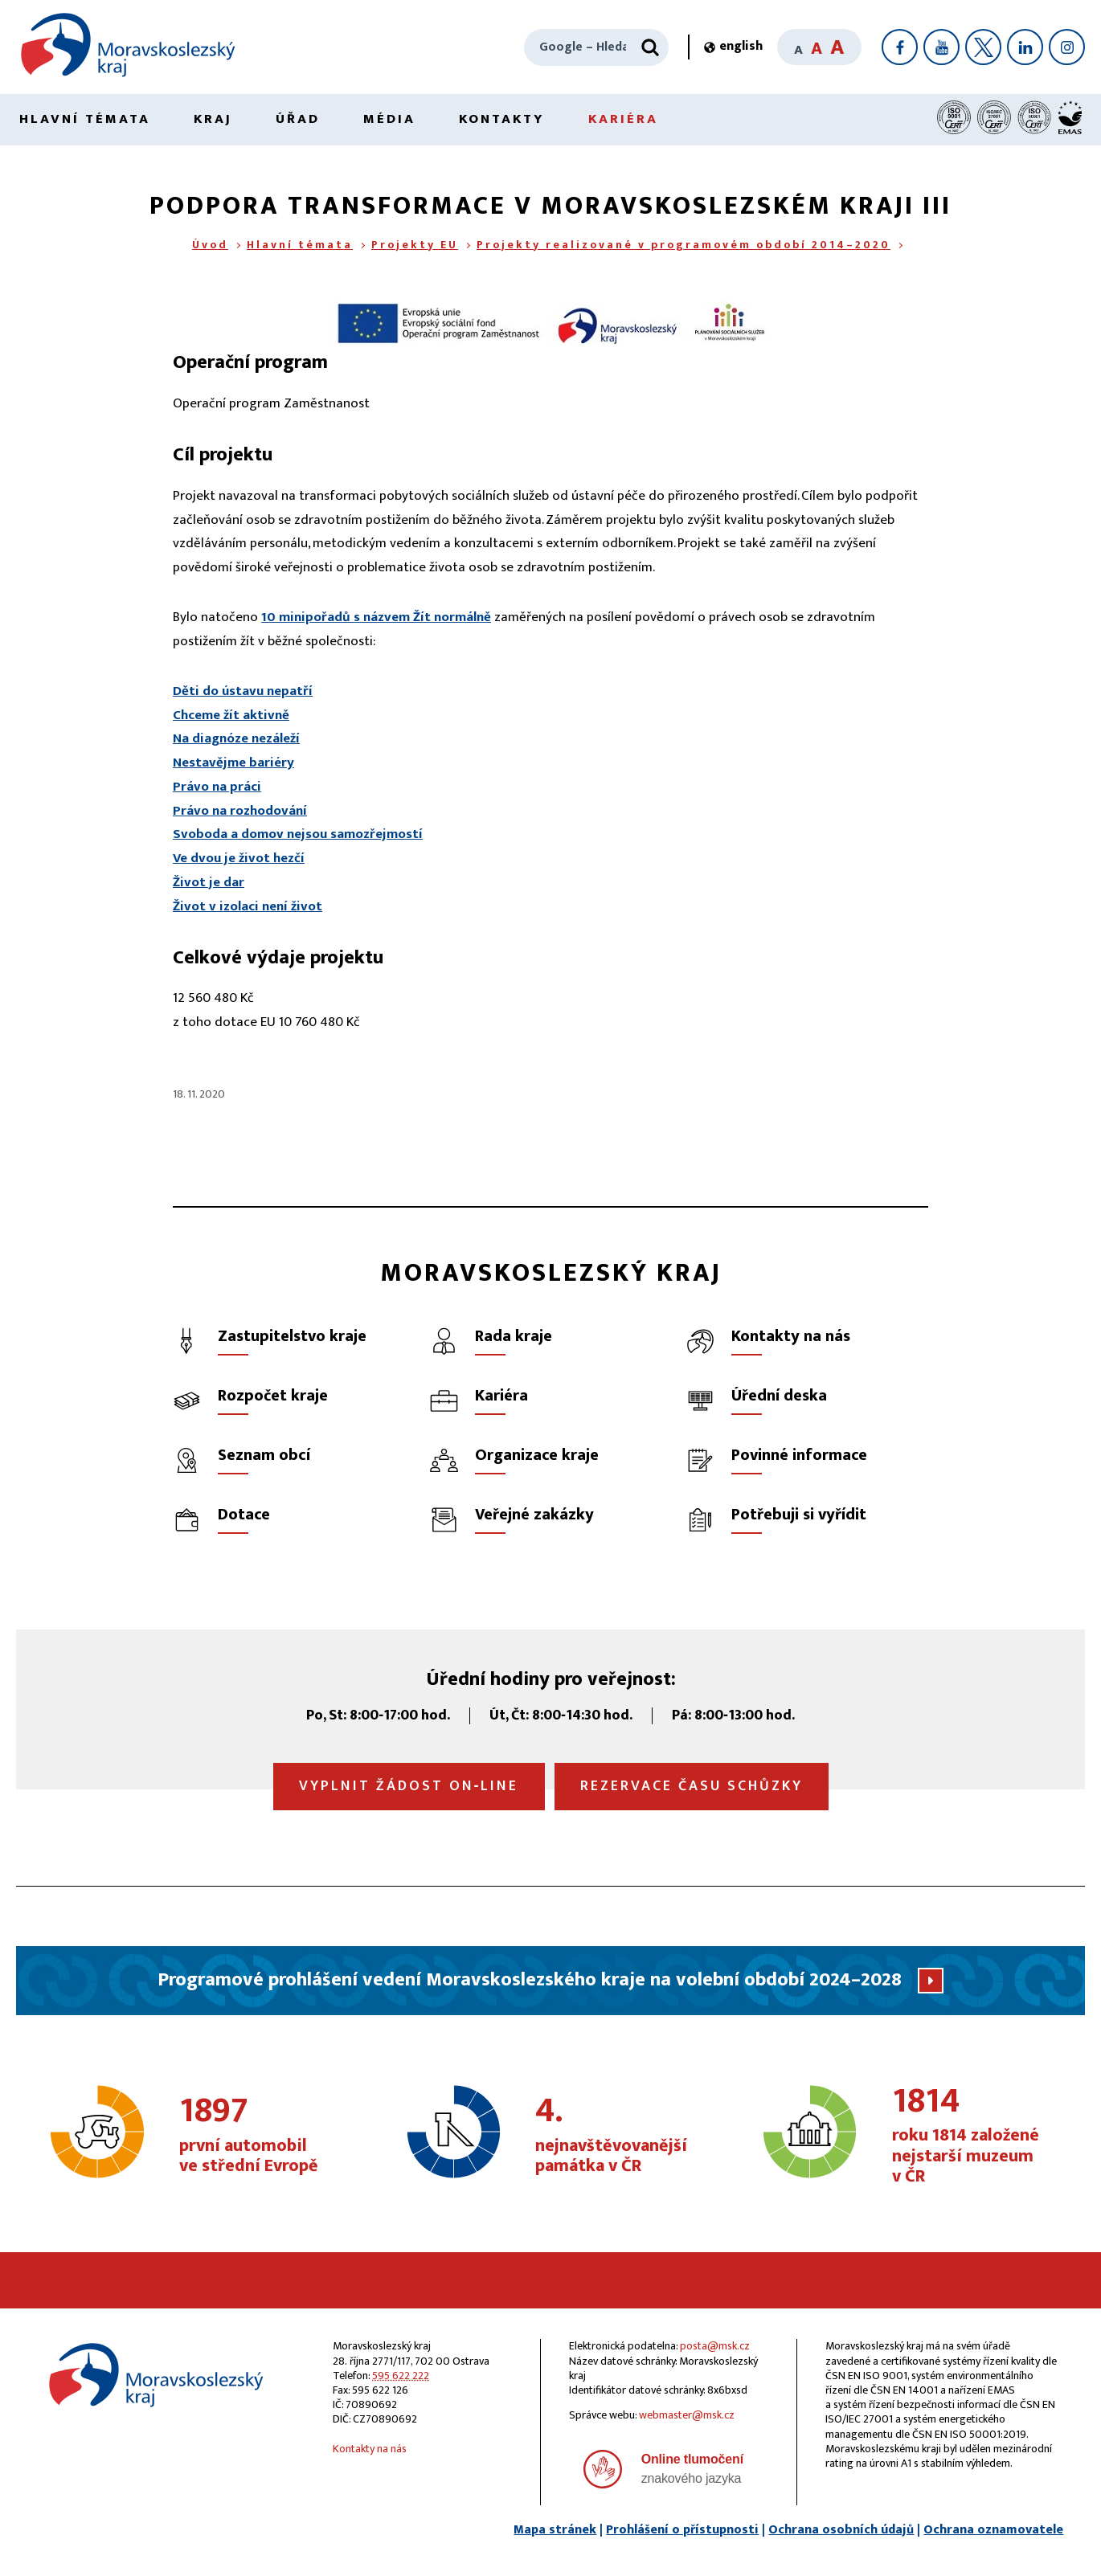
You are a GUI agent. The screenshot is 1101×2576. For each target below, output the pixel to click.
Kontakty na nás (370, 2448)
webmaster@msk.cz (687, 2415)
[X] (983, 47)
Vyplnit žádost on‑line (409, 1786)
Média (389, 119)
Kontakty (502, 119)
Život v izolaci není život (247, 906)
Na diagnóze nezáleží (236, 738)
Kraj (213, 119)
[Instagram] (1067, 47)
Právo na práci (217, 786)
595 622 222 (400, 2375)
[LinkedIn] (1025, 47)
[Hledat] (650, 47)
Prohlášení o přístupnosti (682, 2530)
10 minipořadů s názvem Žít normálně (376, 617)
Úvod (210, 244)
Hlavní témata (84, 119)
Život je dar (208, 882)
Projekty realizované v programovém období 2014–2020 (683, 244)
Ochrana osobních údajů (841, 2530)
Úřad (298, 119)
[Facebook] (900, 47)
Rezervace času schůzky (691, 1786)
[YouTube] (941, 47)
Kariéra (623, 119)
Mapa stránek (555, 2530)
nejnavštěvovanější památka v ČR (617, 2136)
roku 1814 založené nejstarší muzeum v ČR (974, 2136)
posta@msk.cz (715, 2346)
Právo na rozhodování (240, 810)
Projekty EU (414, 244)
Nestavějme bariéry (233, 762)
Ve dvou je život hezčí (239, 858)
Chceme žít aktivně (231, 715)
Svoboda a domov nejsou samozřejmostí (298, 834)
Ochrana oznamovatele (993, 2530)
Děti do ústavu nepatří (243, 691)
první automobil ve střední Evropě (261, 2136)
